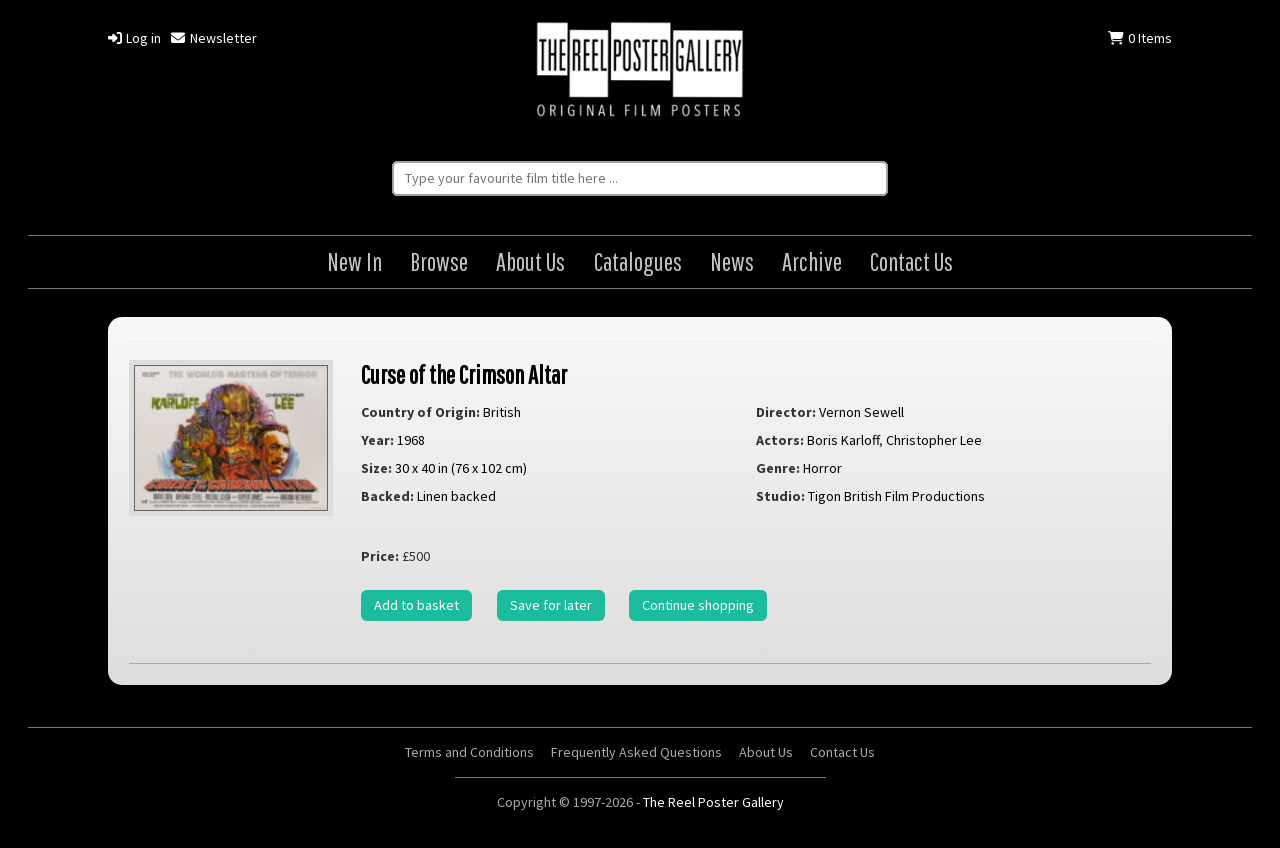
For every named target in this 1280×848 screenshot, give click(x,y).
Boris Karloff (843, 440)
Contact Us (911, 261)
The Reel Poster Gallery (640, 71)
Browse (439, 261)
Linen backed (456, 496)
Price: (380, 556)
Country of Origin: (420, 412)
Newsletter (213, 38)
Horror (822, 468)
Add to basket (416, 605)
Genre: (778, 468)
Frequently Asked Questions (636, 752)
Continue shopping (698, 605)
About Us (530, 261)
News (732, 261)
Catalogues (638, 261)
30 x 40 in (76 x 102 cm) (461, 468)
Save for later (551, 605)
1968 (411, 440)
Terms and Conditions (469, 752)
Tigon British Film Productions (896, 496)
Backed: (387, 496)
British (502, 412)
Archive (812, 261)
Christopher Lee (934, 440)
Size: (376, 468)
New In (354, 261)
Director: (786, 412)
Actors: (780, 440)
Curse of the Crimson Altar (464, 374)
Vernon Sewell (861, 412)
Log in (134, 38)
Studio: (780, 496)
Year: (377, 440)
